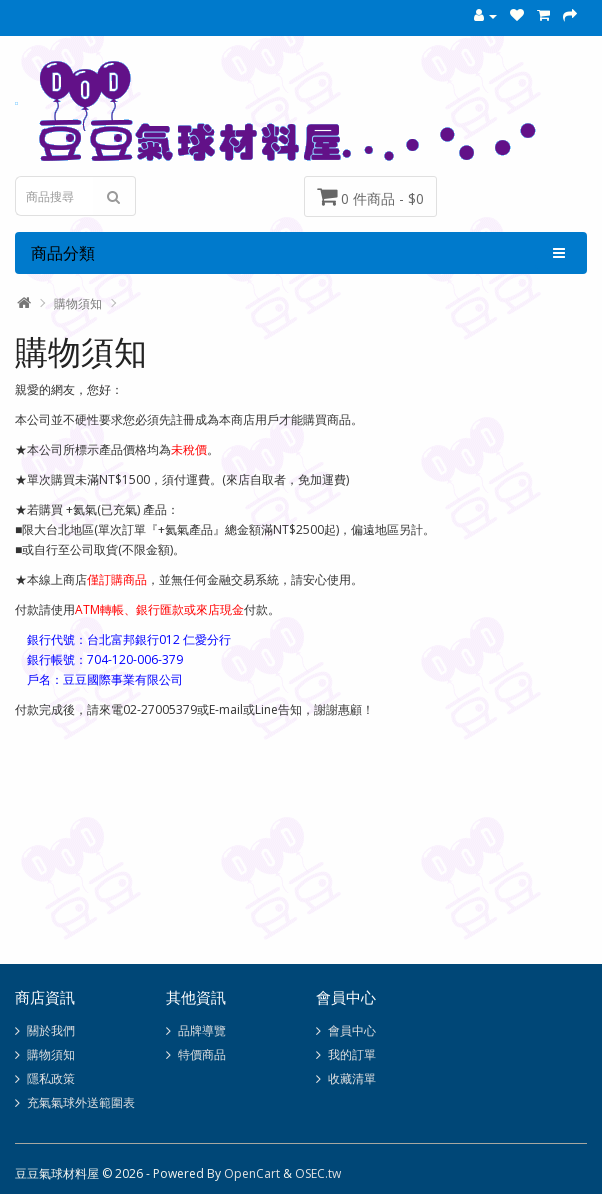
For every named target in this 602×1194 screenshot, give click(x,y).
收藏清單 (352, 1078)
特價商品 (202, 1054)
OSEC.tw (318, 1173)
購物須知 (78, 303)
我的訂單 (352, 1054)
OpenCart (252, 1173)
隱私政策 (51, 1078)
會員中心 (352, 1030)
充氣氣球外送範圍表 (81, 1102)
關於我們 (51, 1030)
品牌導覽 (202, 1030)
